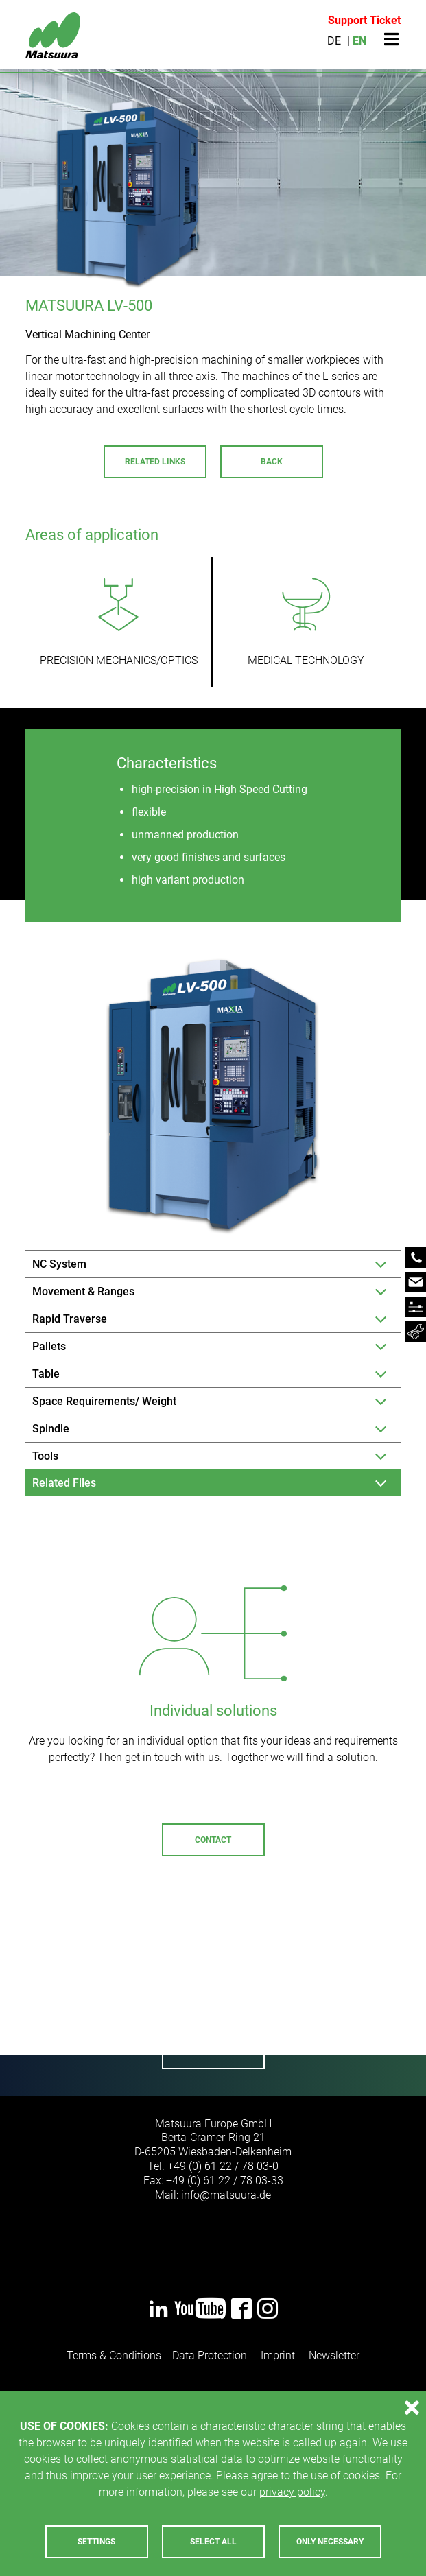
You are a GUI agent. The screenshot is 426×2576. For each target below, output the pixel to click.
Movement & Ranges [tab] (83, 1291)
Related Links (155, 461)
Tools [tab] (45, 1456)
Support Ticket (364, 20)
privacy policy (292, 2491)
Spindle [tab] (50, 1428)
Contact (213, 1840)
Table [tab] (46, 1373)
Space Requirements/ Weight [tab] (104, 1401)
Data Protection (209, 2355)
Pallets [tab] (49, 1346)
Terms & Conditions (114, 2355)
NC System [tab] (59, 1264)
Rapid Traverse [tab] (69, 1318)
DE (334, 40)
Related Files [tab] (64, 1482)
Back (272, 461)
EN (359, 40)
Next (395, 1990)
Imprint (278, 2355)
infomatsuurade (226, 2194)
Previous (31, 1990)
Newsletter (334, 2355)
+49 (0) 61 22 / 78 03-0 (223, 2166)
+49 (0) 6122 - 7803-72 (205, 1986)
